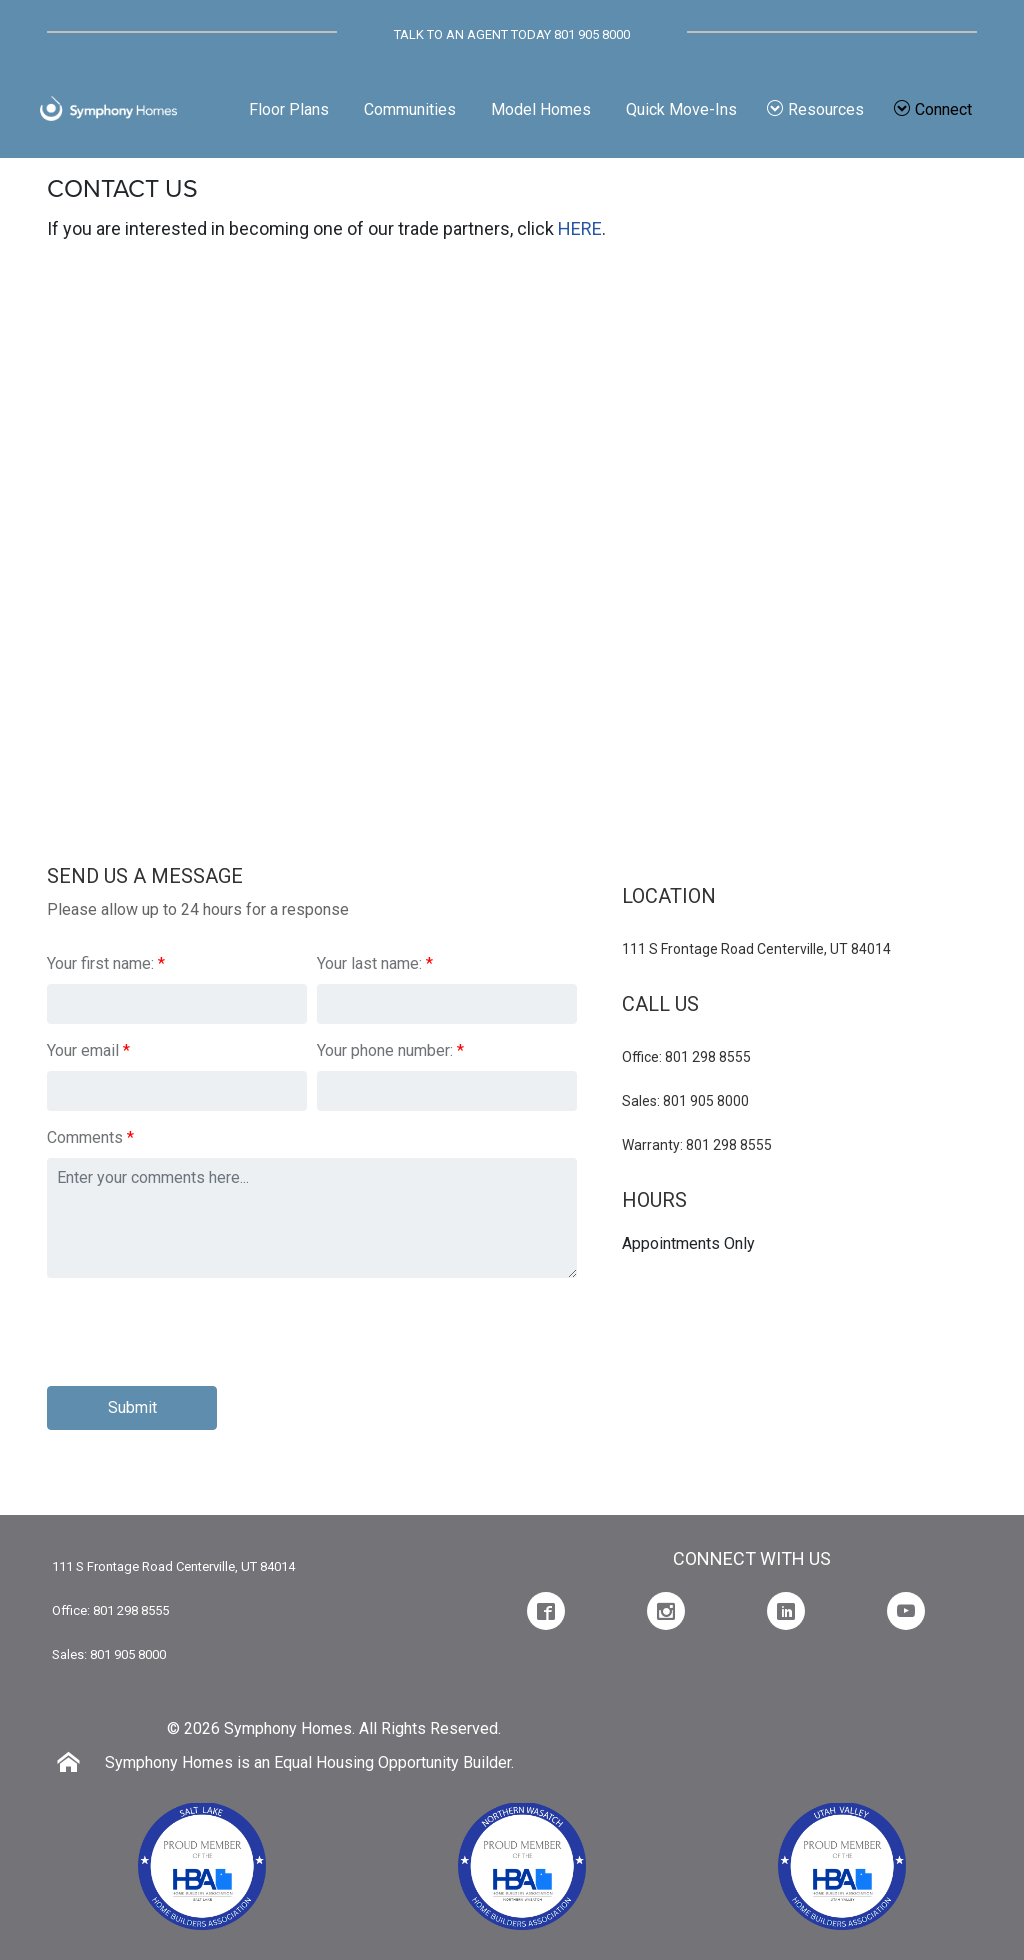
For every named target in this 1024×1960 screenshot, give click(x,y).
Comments (85, 1137)
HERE (580, 228)
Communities (410, 109)
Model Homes (541, 109)
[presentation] (199, 1332)
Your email (83, 1050)
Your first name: (100, 963)
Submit (132, 1407)
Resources (815, 109)
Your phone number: (385, 1050)
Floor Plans (289, 109)
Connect (933, 109)
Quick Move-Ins (681, 109)
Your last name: (369, 963)
